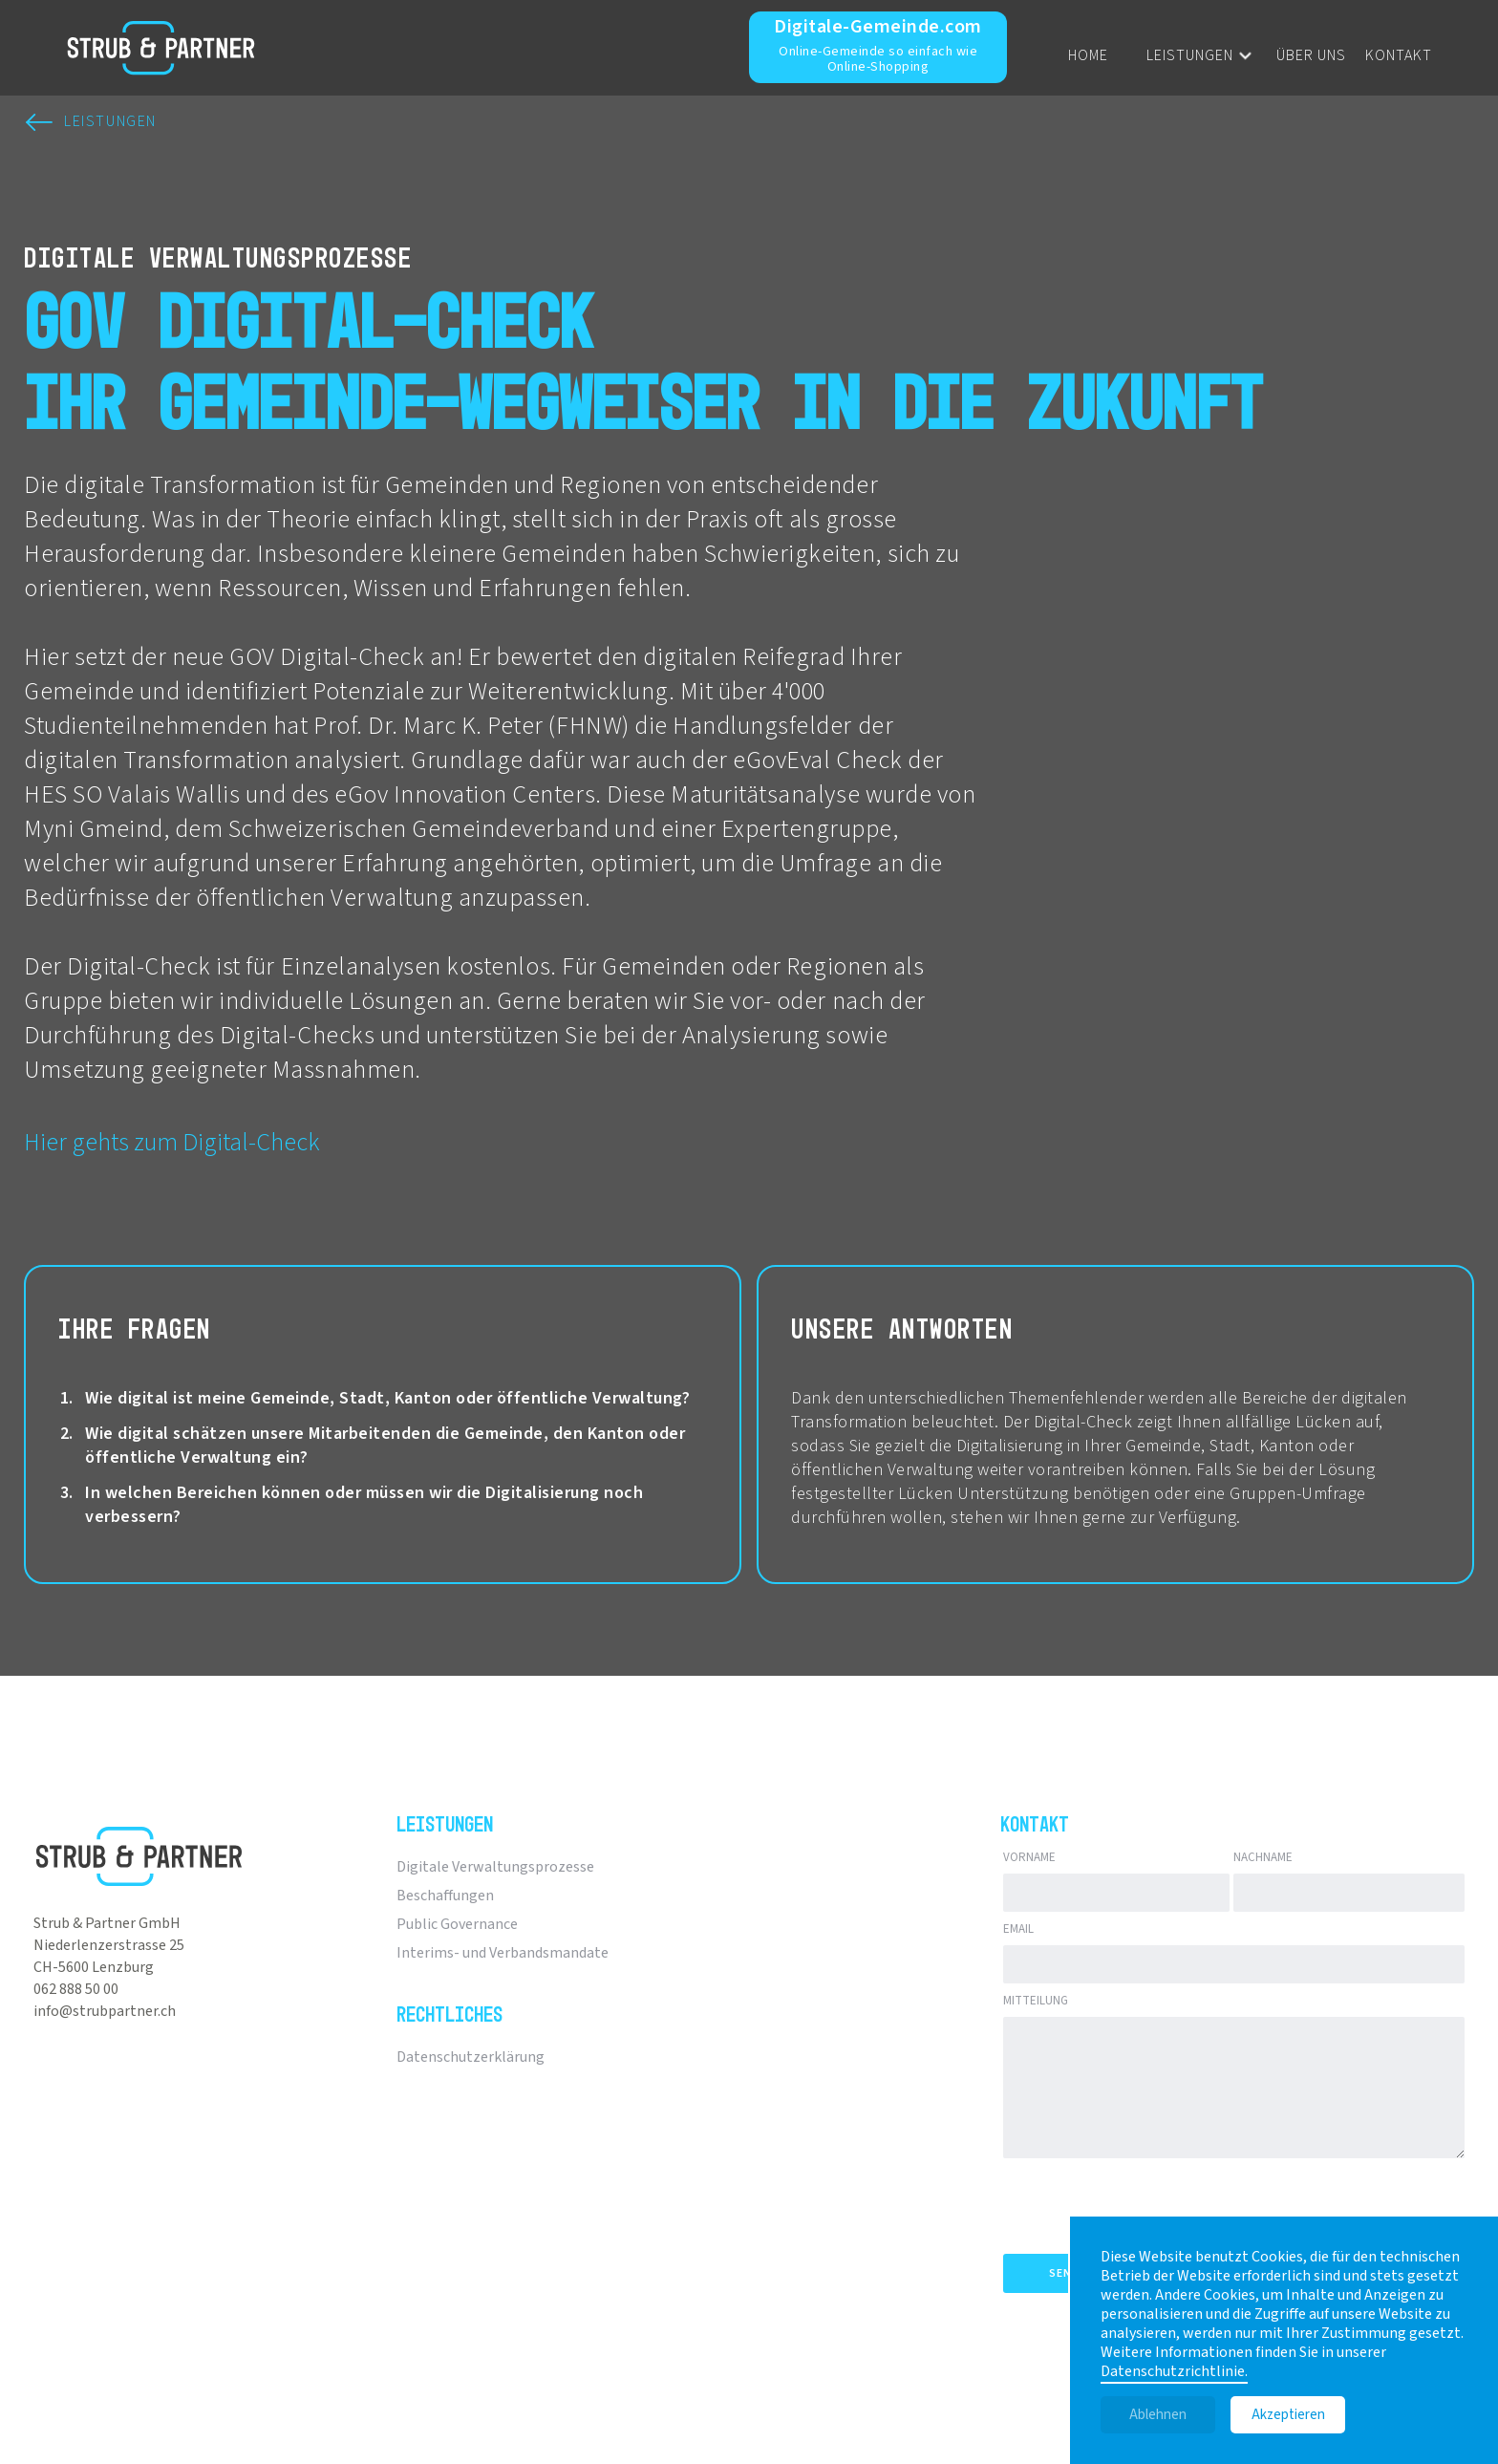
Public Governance (457, 1924)
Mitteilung (1035, 2000)
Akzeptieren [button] (1288, 2415)
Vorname (1029, 1857)
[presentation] (1148, 2202)
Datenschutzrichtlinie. (1174, 2371)
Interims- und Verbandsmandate (502, 1952)
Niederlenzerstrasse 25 (108, 1945)
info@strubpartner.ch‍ (104, 2011)
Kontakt (1398, 55)
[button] (1182, 55)
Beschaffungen (445, 1895)
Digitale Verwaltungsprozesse (495, 1866)
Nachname (1263, 1857)
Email (1018, 1929)
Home (1088, 55)
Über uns (1311, 55)
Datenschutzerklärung (470, 2057)
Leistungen (1189, 55)
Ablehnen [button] (1158, 2415)
